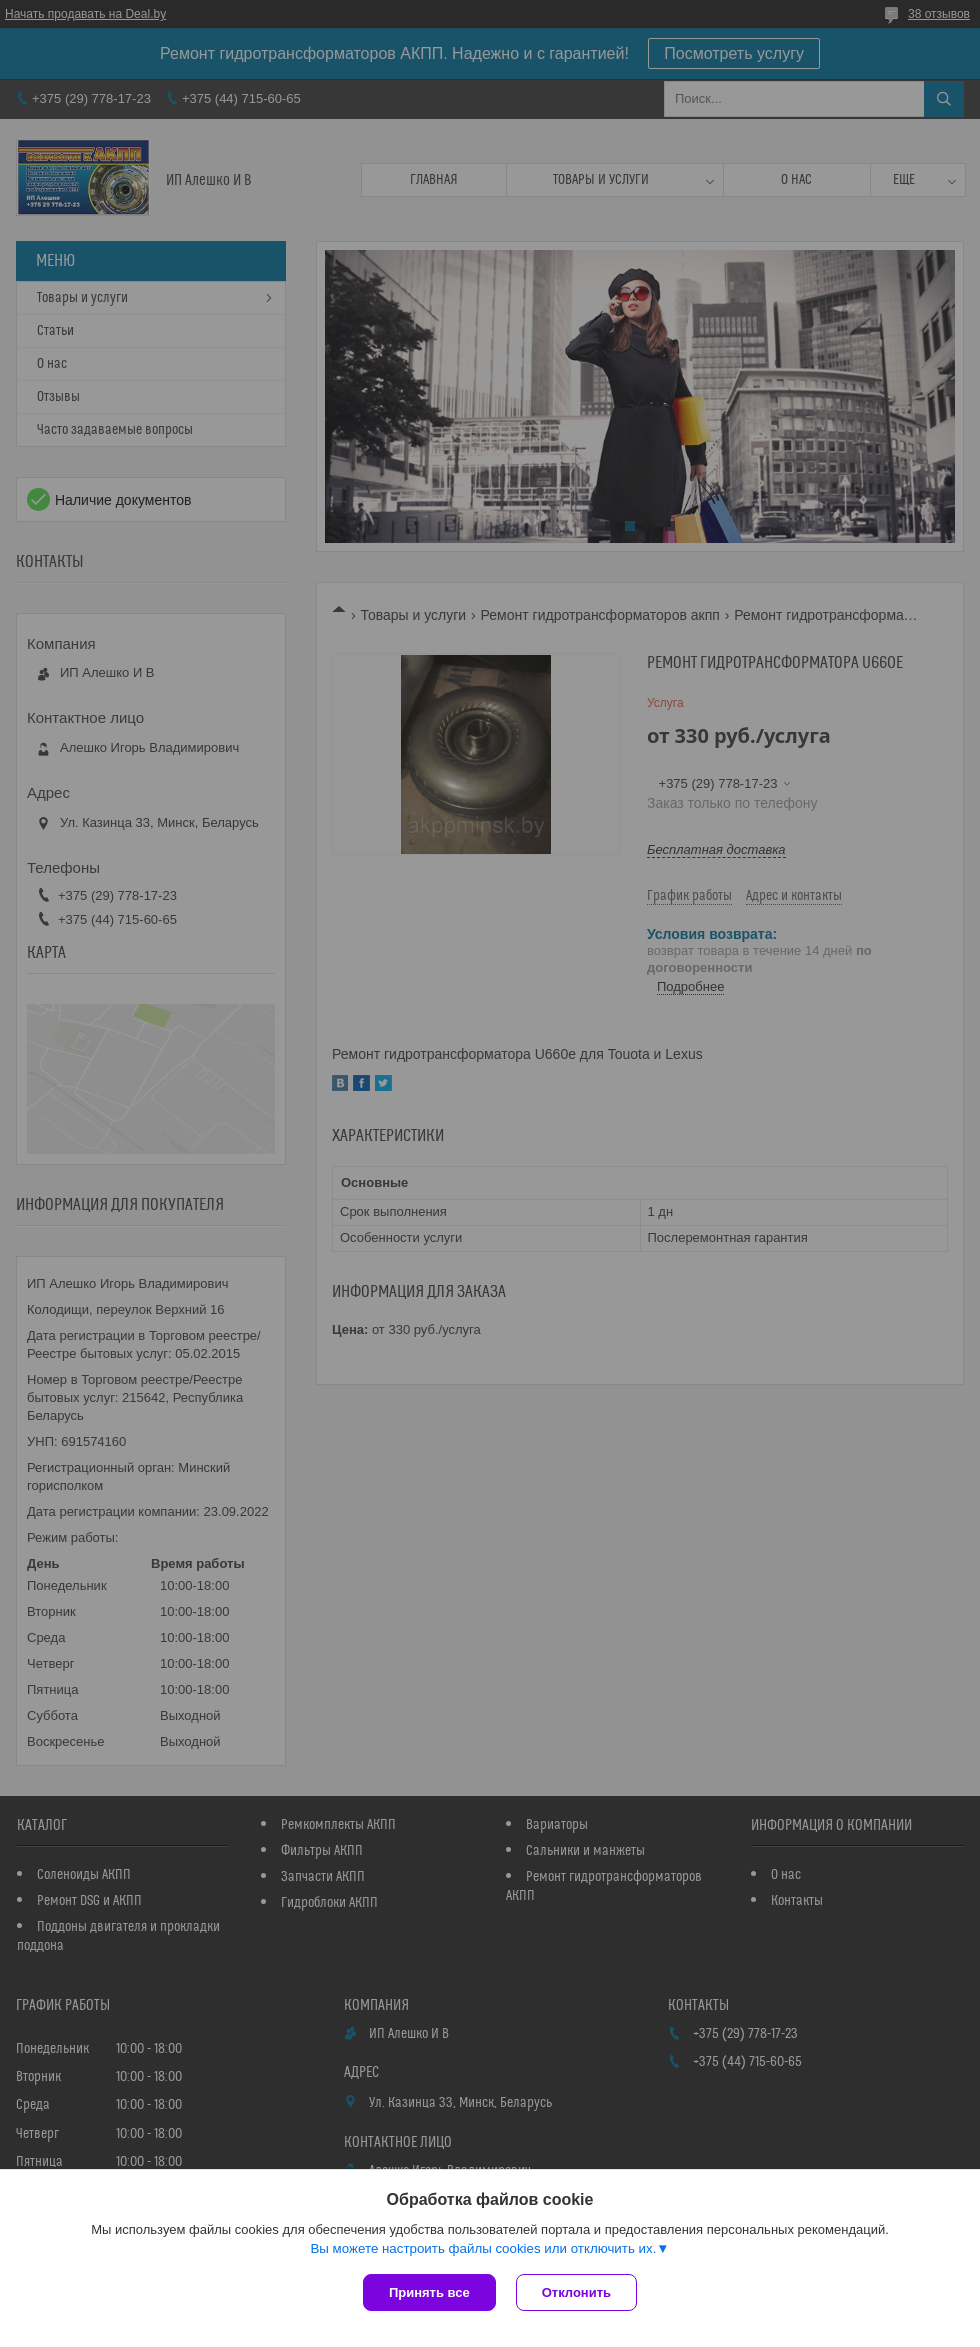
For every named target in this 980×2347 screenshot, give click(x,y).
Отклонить (576, 2292)
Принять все (429, 2292)
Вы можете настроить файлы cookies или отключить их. (483, 2248)
